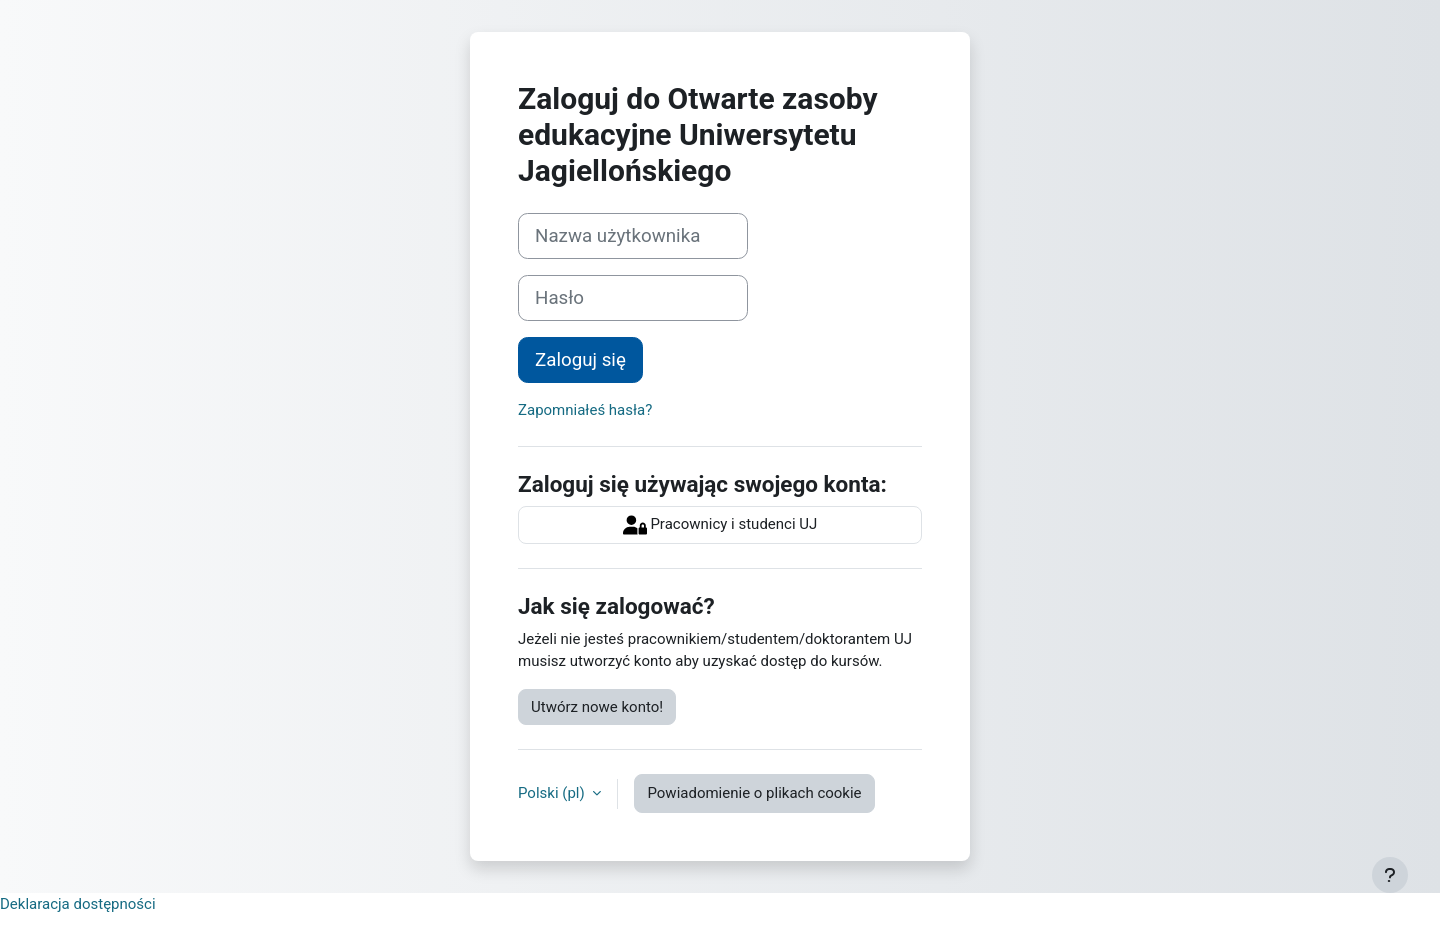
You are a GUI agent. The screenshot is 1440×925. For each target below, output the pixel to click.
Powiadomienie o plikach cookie (754, 793)
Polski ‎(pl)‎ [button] (553, 793)
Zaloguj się (580, 360)
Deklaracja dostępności (78, 904)
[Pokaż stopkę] (1390, 875)
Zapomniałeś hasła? (585, 410)
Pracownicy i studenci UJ (720, 525)
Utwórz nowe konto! (597, 707)
